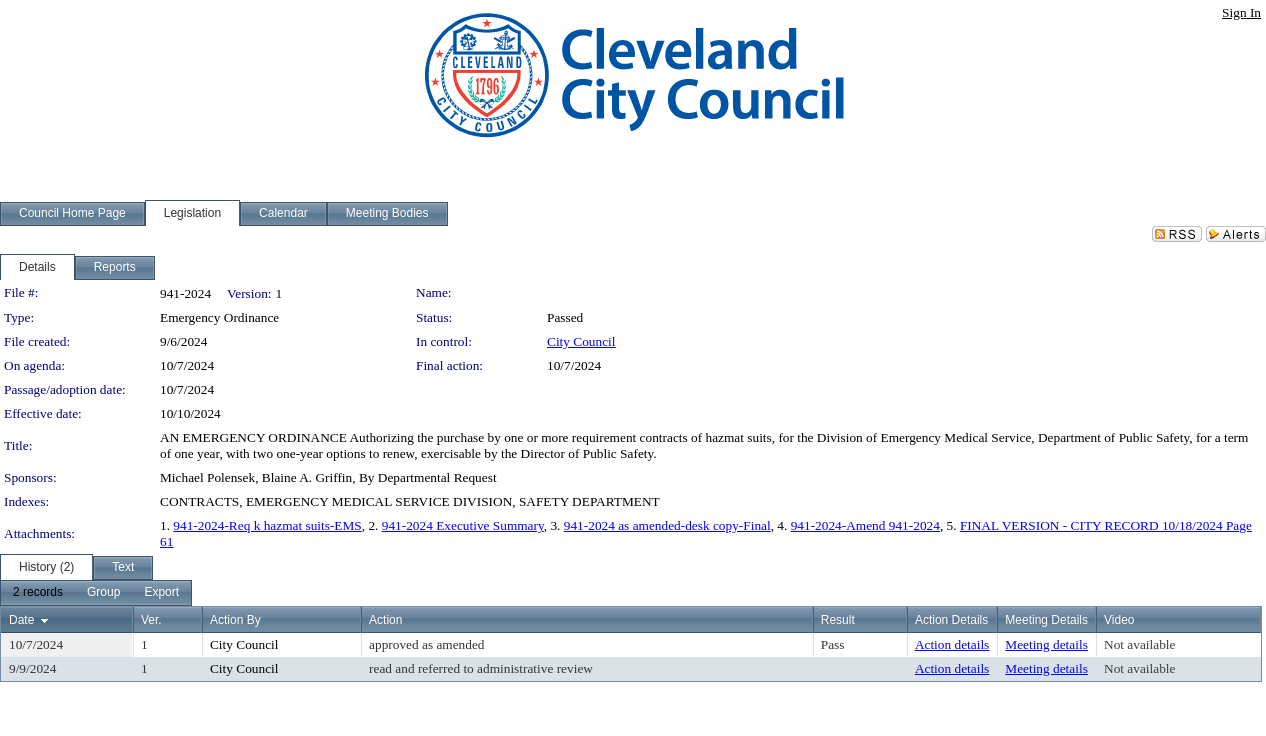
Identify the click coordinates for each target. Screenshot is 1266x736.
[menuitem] (38, 593)
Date (21, 620)
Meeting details (1046, 644)
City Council (581, 341)
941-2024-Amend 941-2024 (865, 525)
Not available (1139, 644)
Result (838, 620)
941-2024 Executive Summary (463, 525)
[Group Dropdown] (103, 593)
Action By (235, 620)
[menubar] (96, 593)
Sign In (1241, 12)
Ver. (151, 620)
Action (385, 620)
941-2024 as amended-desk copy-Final (667, 525)
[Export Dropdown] (161, 593)
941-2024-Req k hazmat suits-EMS (267, 525)
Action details (952, 644)
